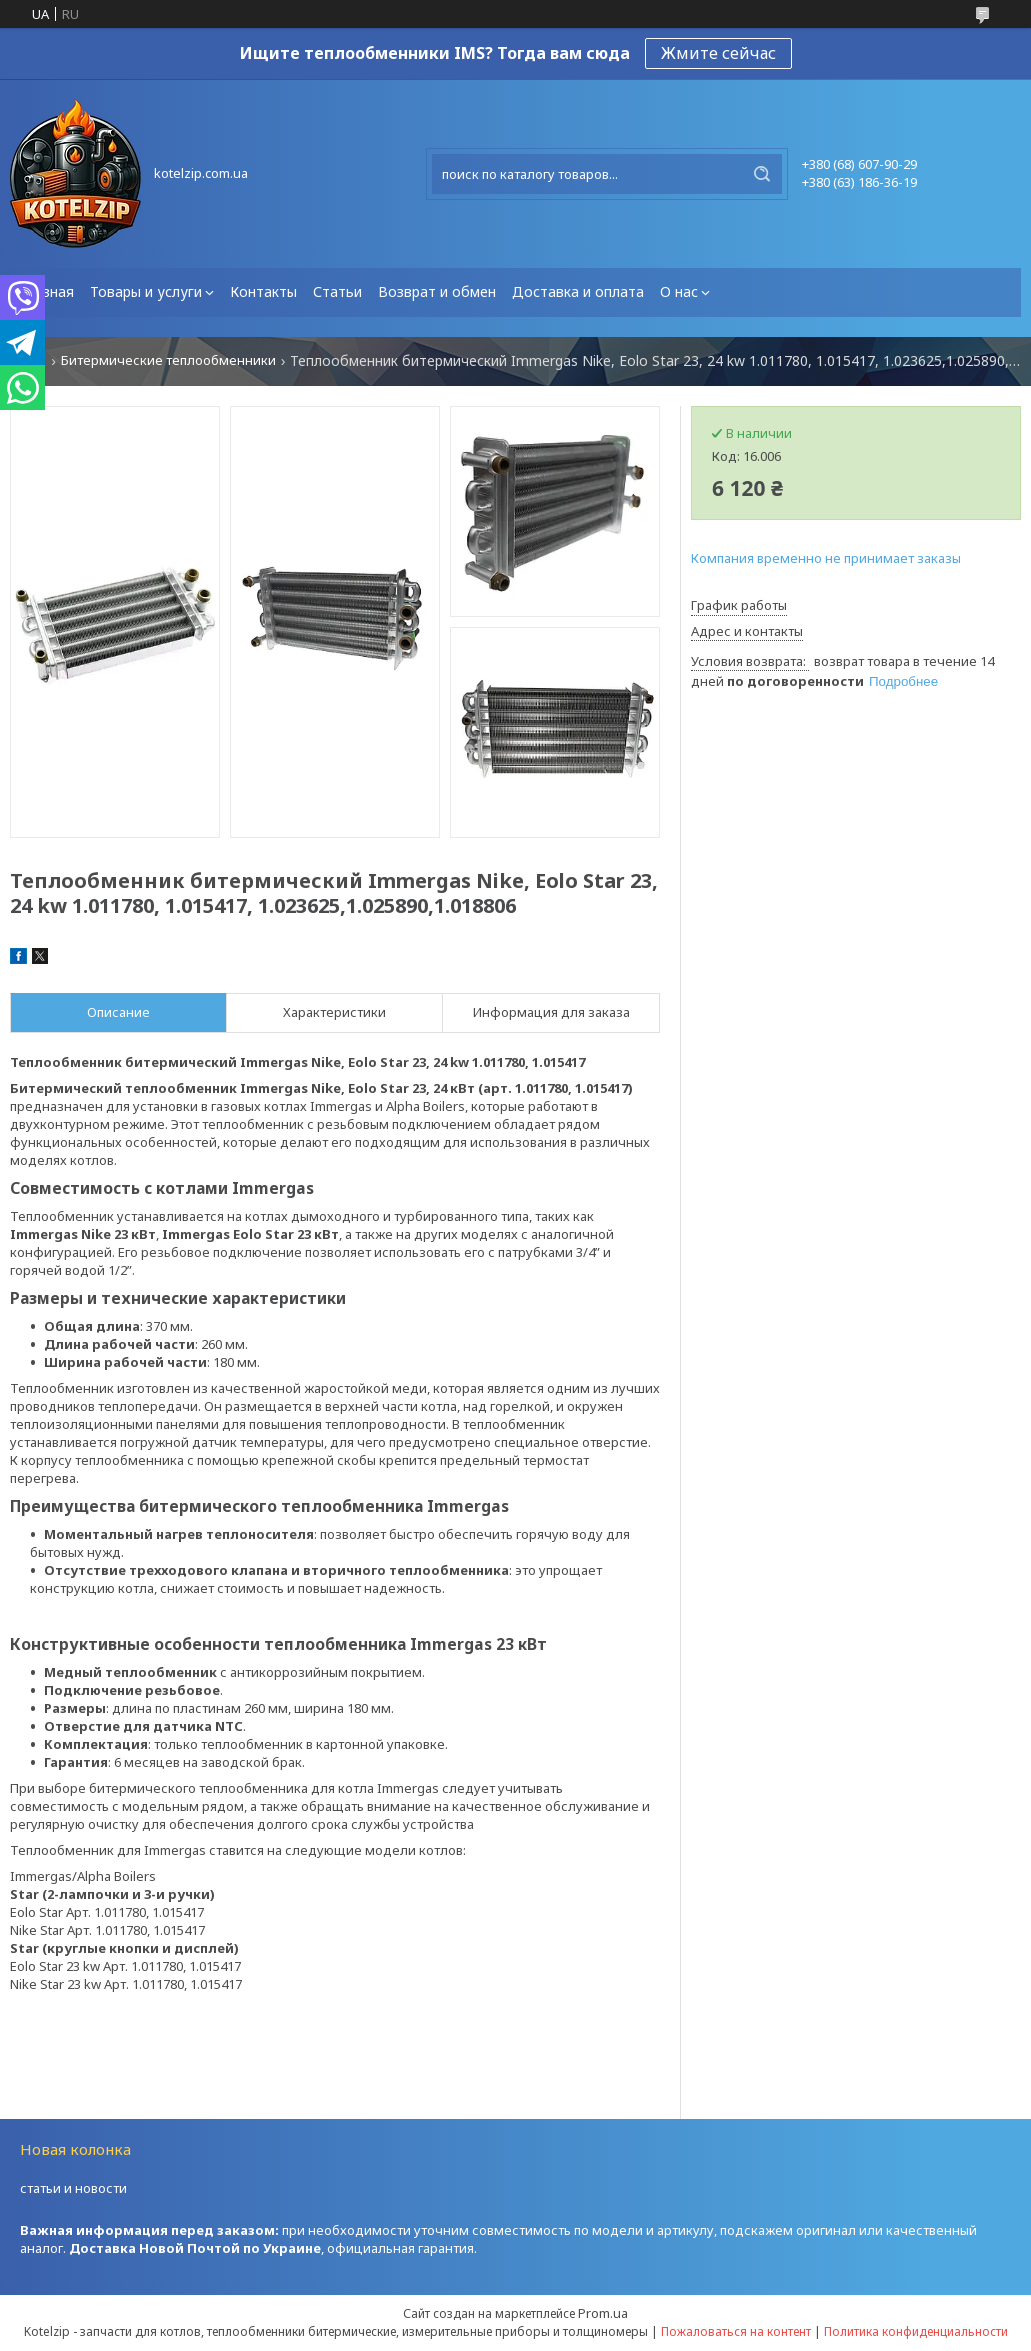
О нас (679, 291)
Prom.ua (603, 2313)
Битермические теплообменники (168, 360)
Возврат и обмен (437, 291)
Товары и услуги (146, 291)
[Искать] (762, 174)
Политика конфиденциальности (916, 2331)
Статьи (337, 291)
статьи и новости (73, 2188)
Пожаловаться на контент (736, 2331)
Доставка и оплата (578, 291)
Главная (46, 291)
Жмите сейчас (718, 53)
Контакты (263, 291)
